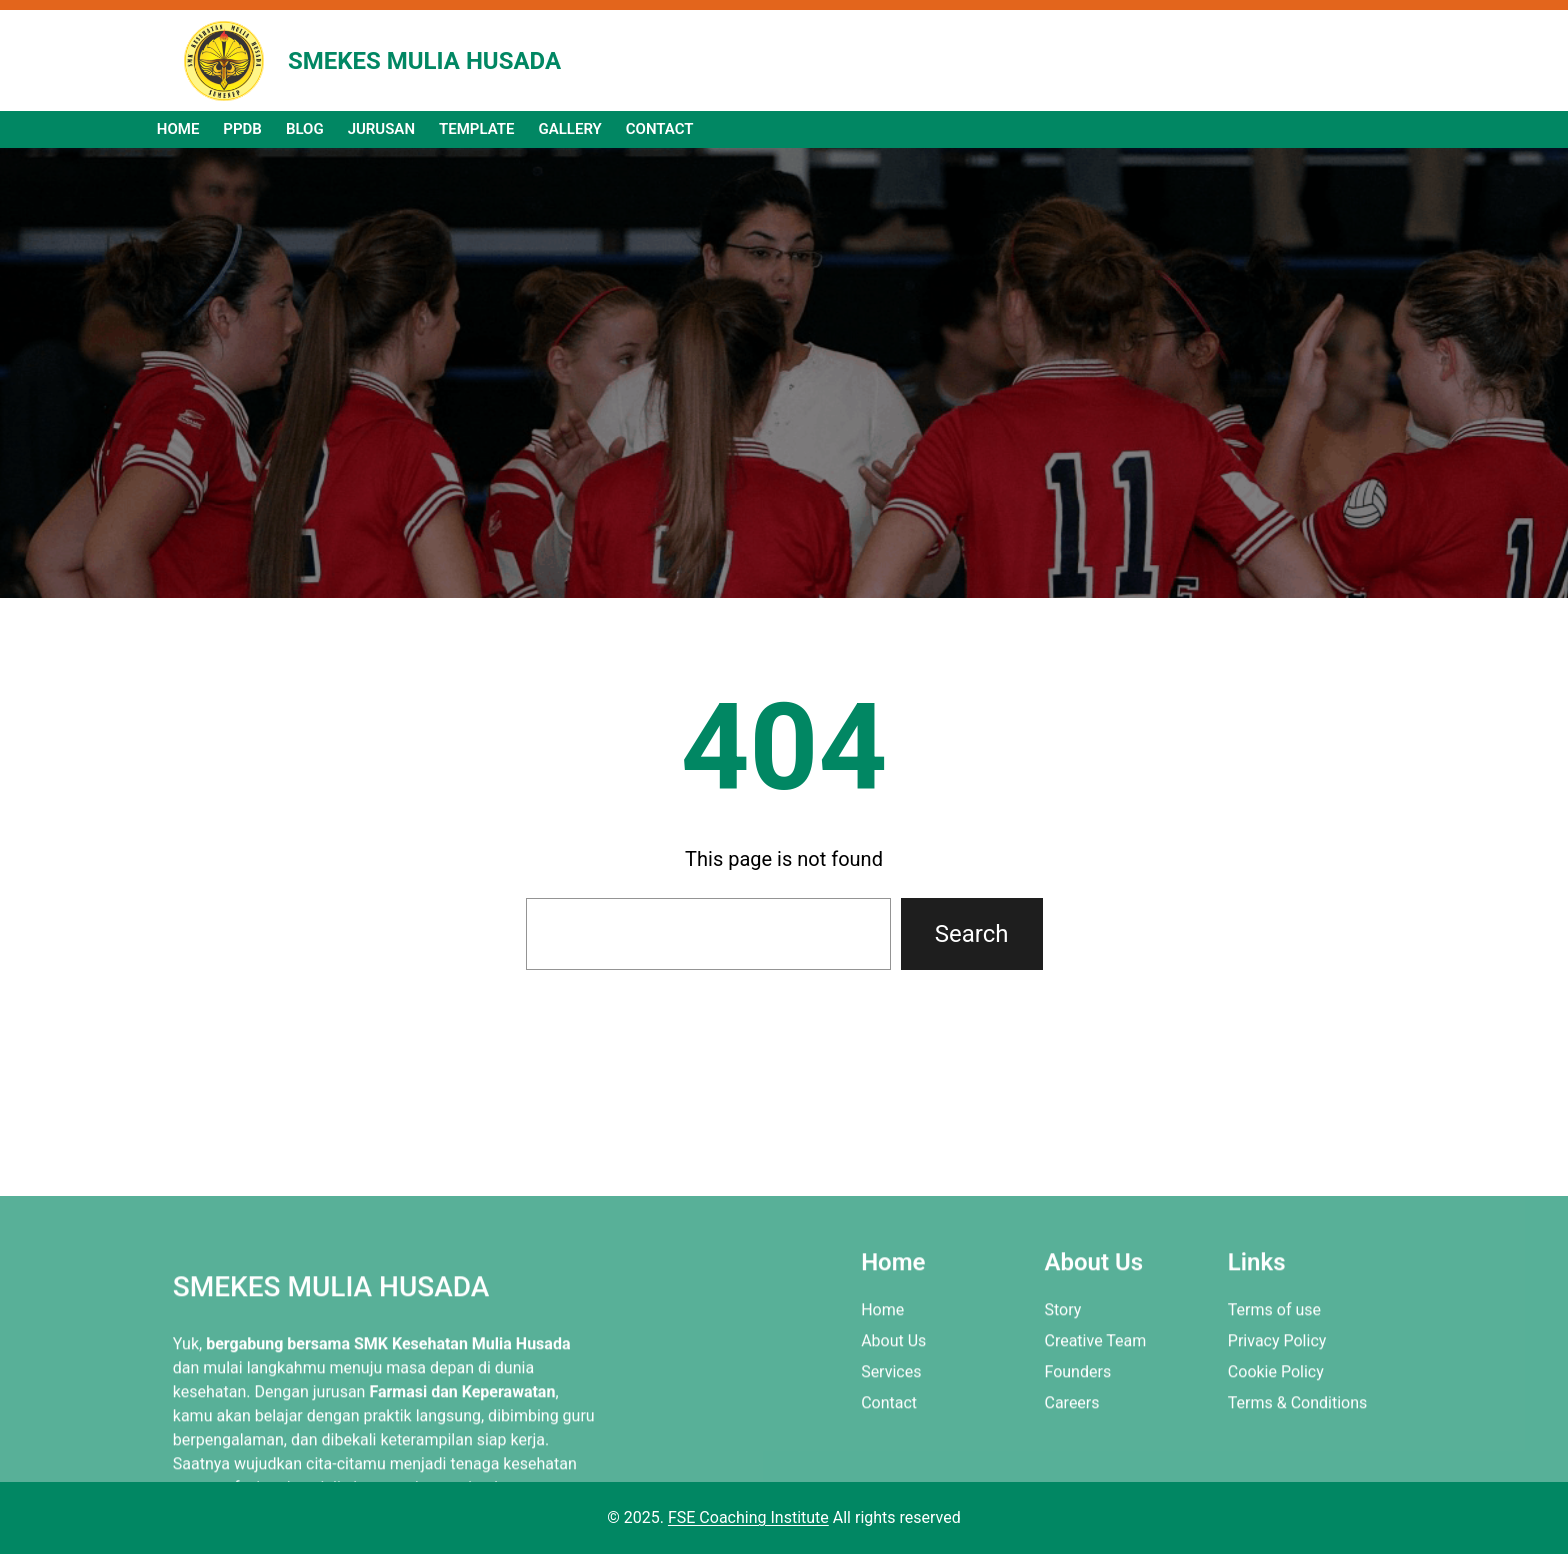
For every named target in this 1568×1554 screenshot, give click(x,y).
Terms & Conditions (1298, 1480)
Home (882, 1387)
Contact (889, 1480)
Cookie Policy (1276, 1449)
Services (891, 1449)
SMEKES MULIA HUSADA (424, 61)
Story (1062, 1387)
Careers (1071, 1480)
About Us (893, 1418)
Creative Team (1095, 1418)
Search (972, 934)
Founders (1077, 1449)
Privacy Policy (1277, 1418)
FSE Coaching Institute (748, 1517)
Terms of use (1274, 1387)
